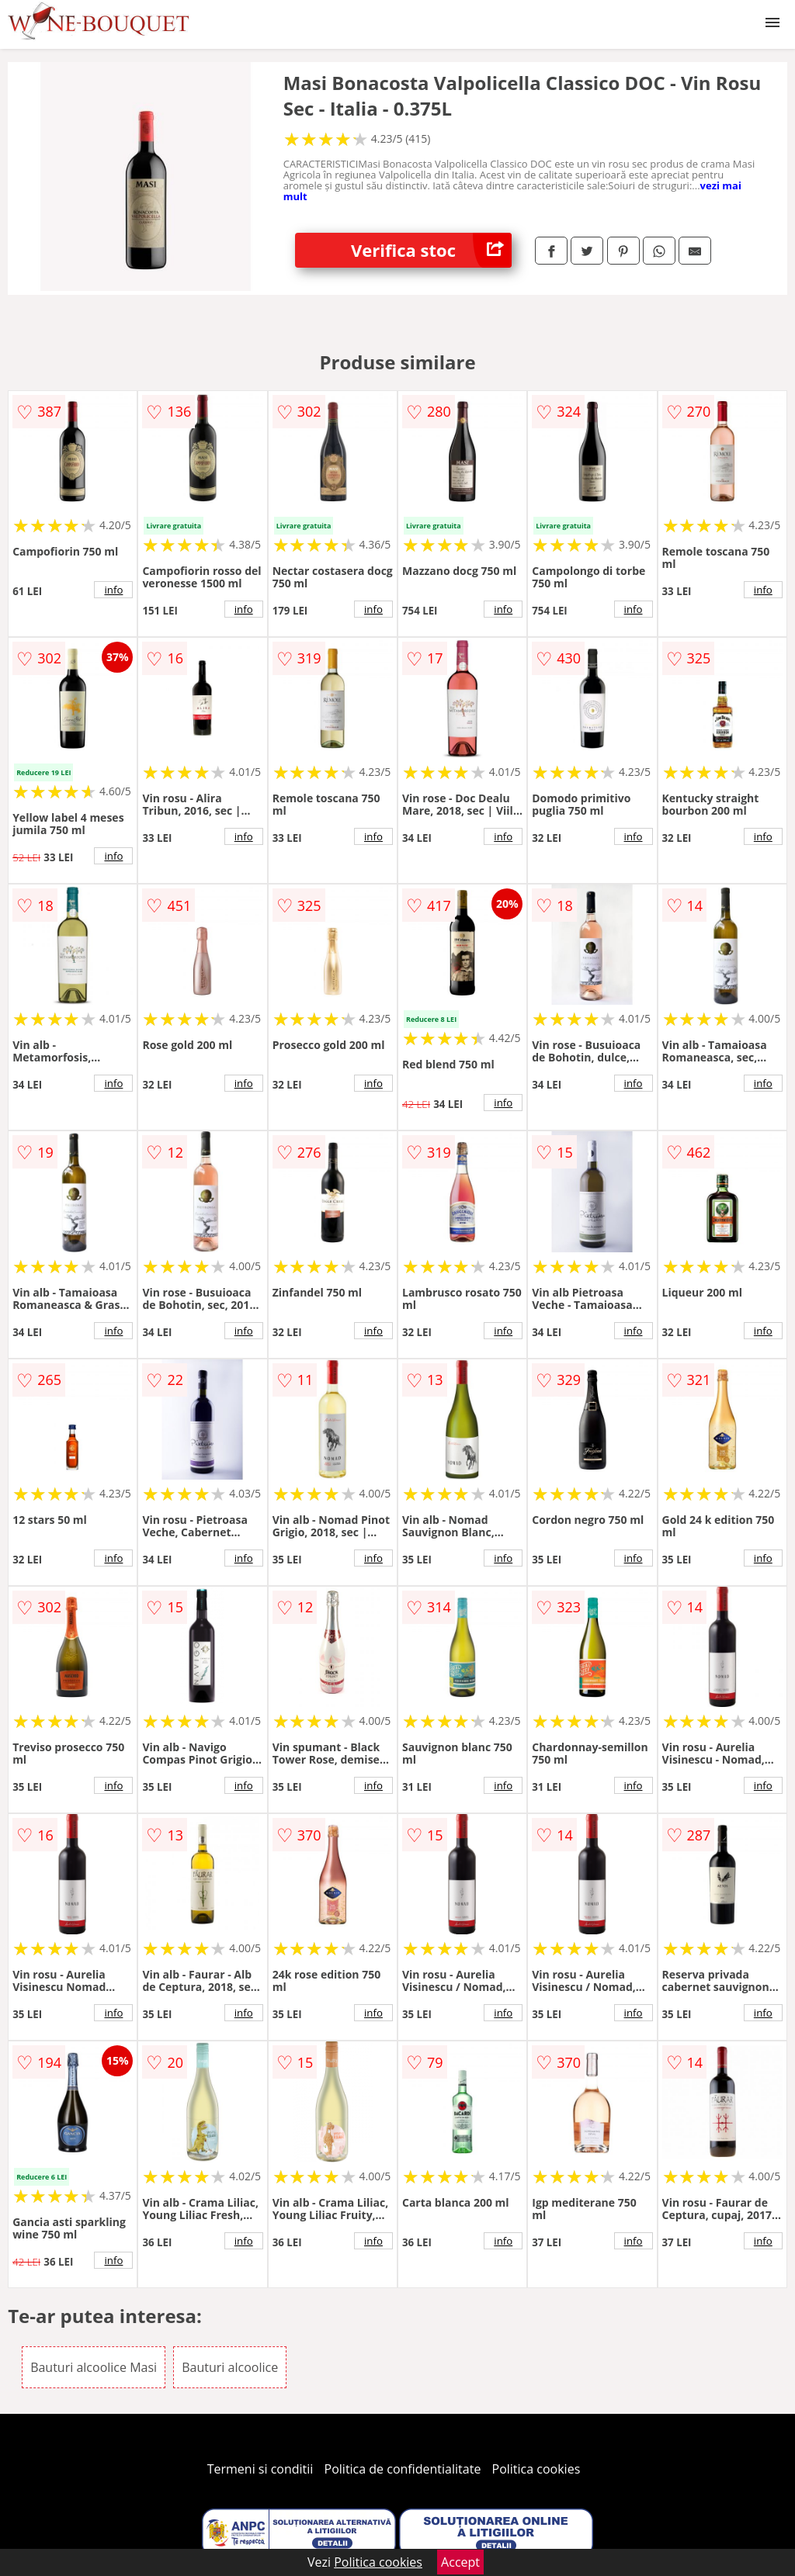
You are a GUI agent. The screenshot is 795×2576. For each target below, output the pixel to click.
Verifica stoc (431, 250)
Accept (460, 2562)
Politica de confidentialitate (403, 2468)
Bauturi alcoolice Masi (93, 2367)
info (113, 590)
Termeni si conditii (260, 2468)
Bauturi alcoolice (230, 2367)
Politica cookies (536, 2468)
